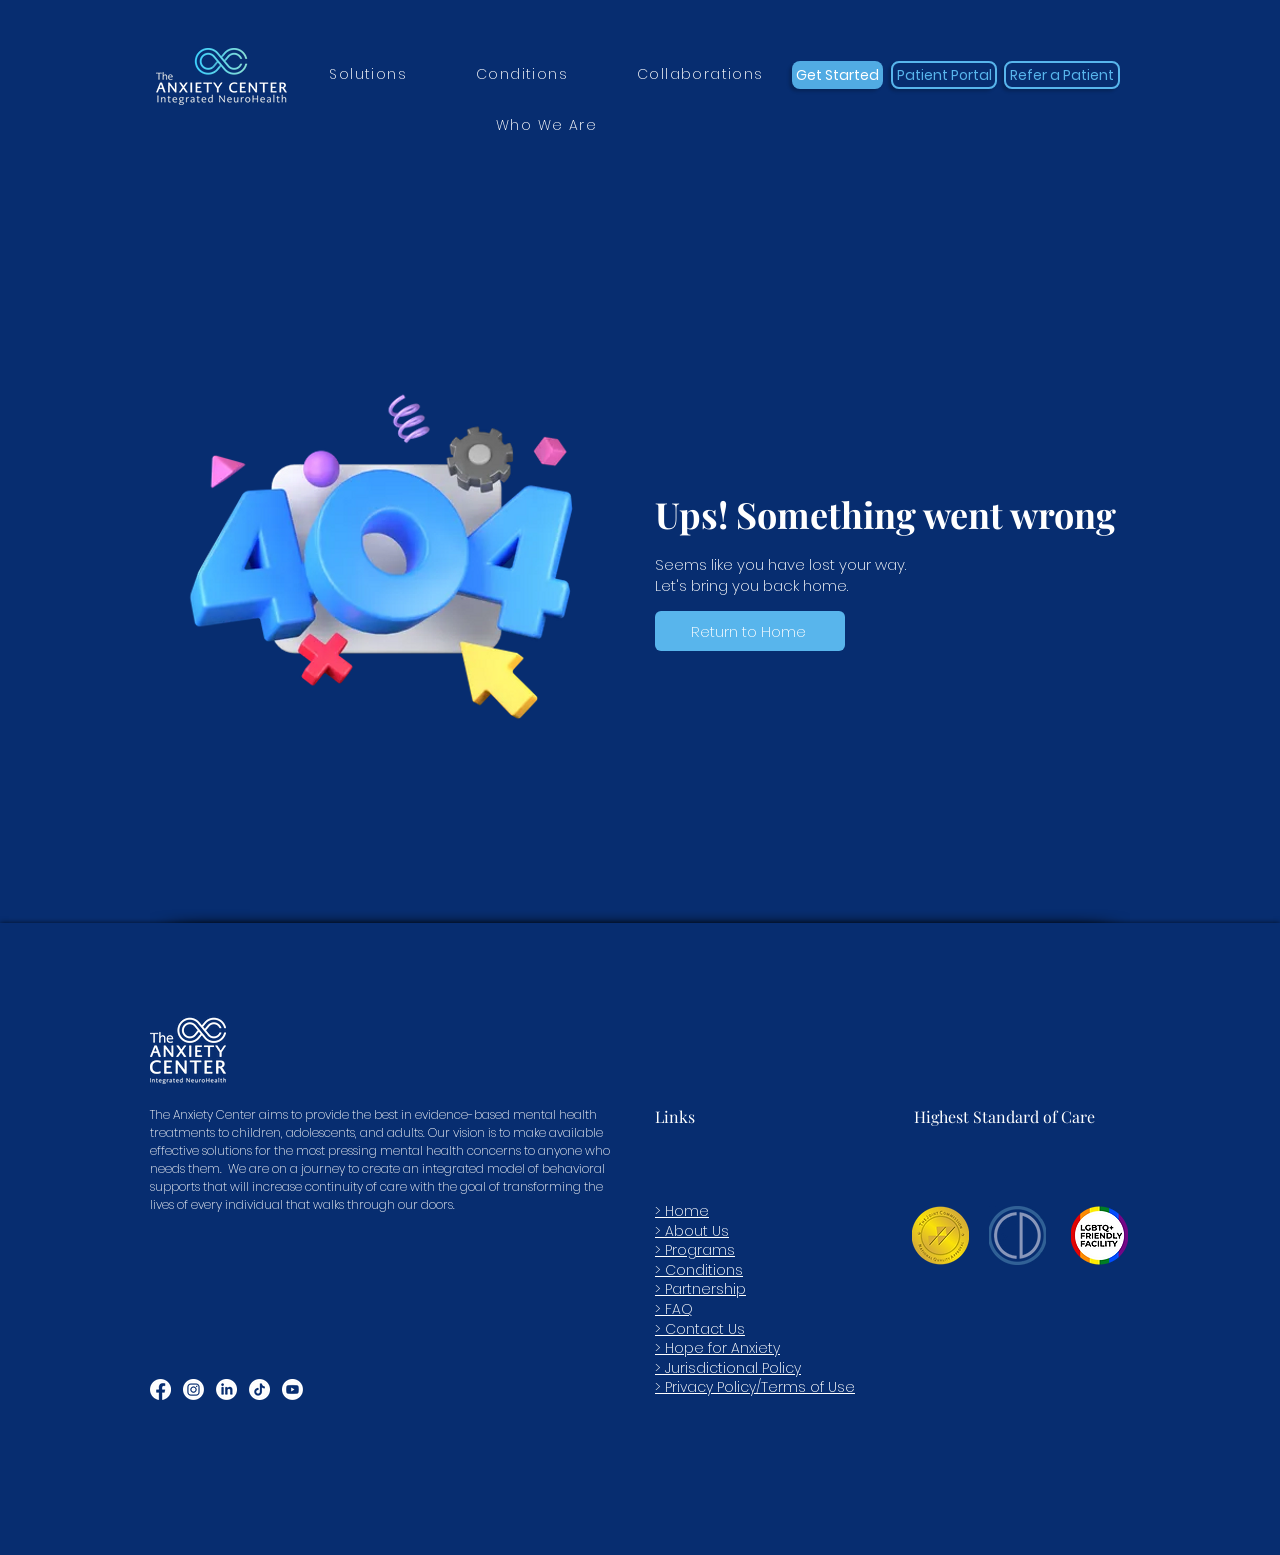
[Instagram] (193, 1389)
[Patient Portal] (944, 75)
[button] (368, 75)
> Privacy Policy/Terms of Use (755, 1387)
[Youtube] (292, 1389)
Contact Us (705, 1329)
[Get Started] (837, 75)
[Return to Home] (750, 631)
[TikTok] (259, 1389)
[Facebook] (160, 1389)
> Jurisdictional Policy (728, 1368)
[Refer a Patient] (1062, 75)
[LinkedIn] (226, 1389)
